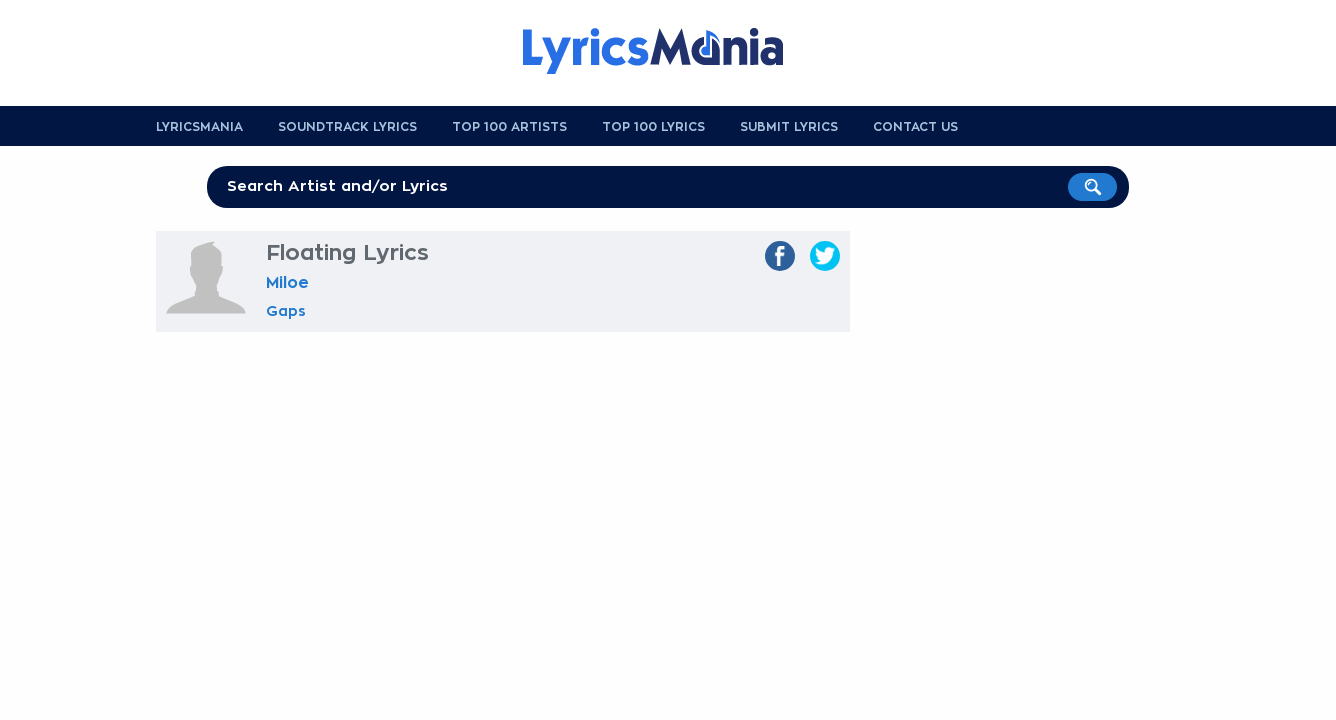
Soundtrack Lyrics (347, 127)
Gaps (286, 311)
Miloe (287, 283)
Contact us (915, 127)
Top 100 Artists (509, 127)
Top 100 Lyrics (653, 127)
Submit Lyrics (789, 127)
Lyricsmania (199, 127)
